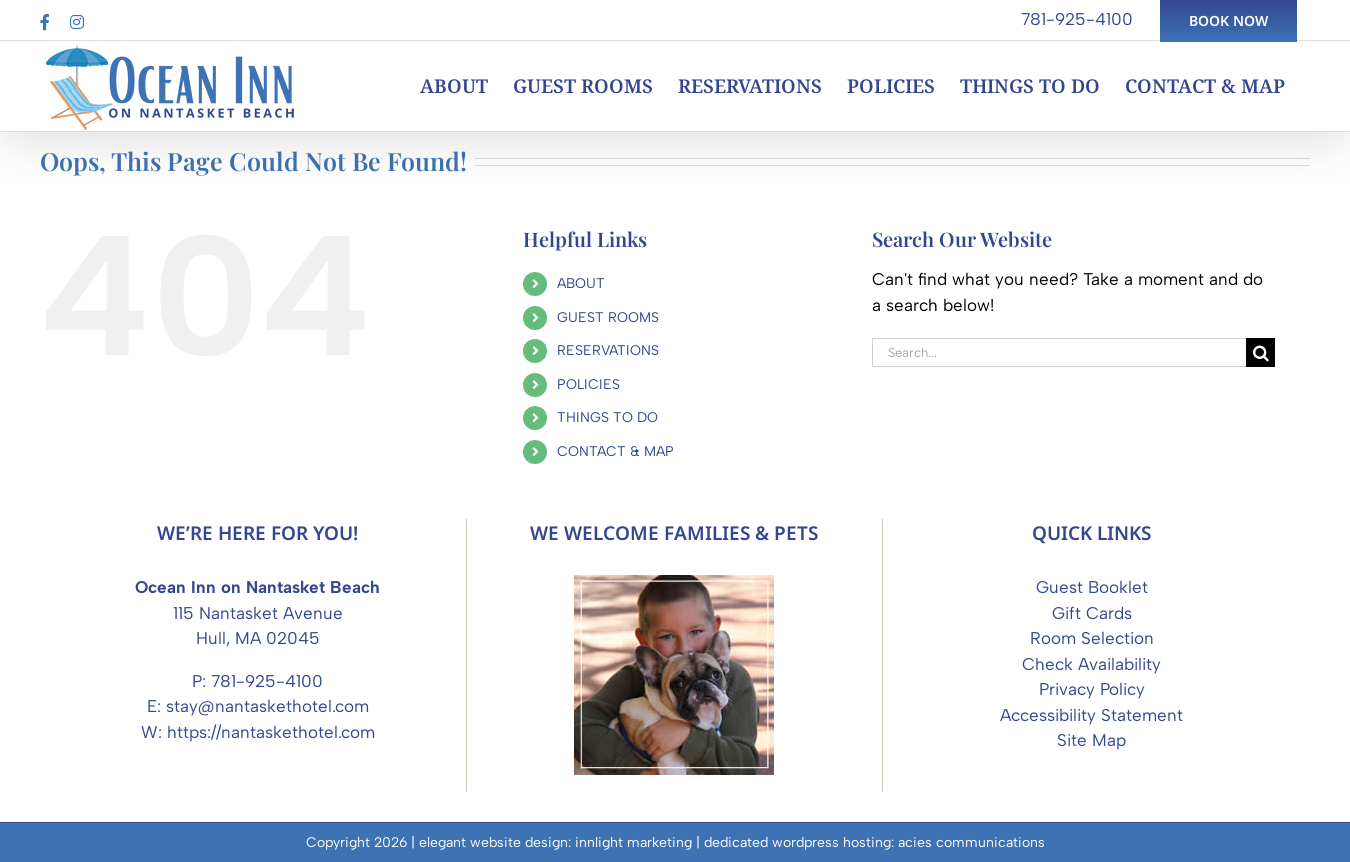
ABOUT (581, 283)
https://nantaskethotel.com (271, 732)
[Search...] (1059, 352)
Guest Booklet (1092, 587)
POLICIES (588, 384)
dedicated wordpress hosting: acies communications (874, 842)
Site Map (1091, 740)
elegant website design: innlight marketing (555, 842)
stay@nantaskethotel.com (267, 706)
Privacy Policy (1092, 689)
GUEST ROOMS (608, 317)
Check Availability (1091, 664)
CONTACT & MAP (615, 451)
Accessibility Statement (1091, 715)
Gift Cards (1092, 613)
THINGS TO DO (607, 417)
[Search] (1260, 352)
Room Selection (1092, 638)
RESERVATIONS (608, 350)
